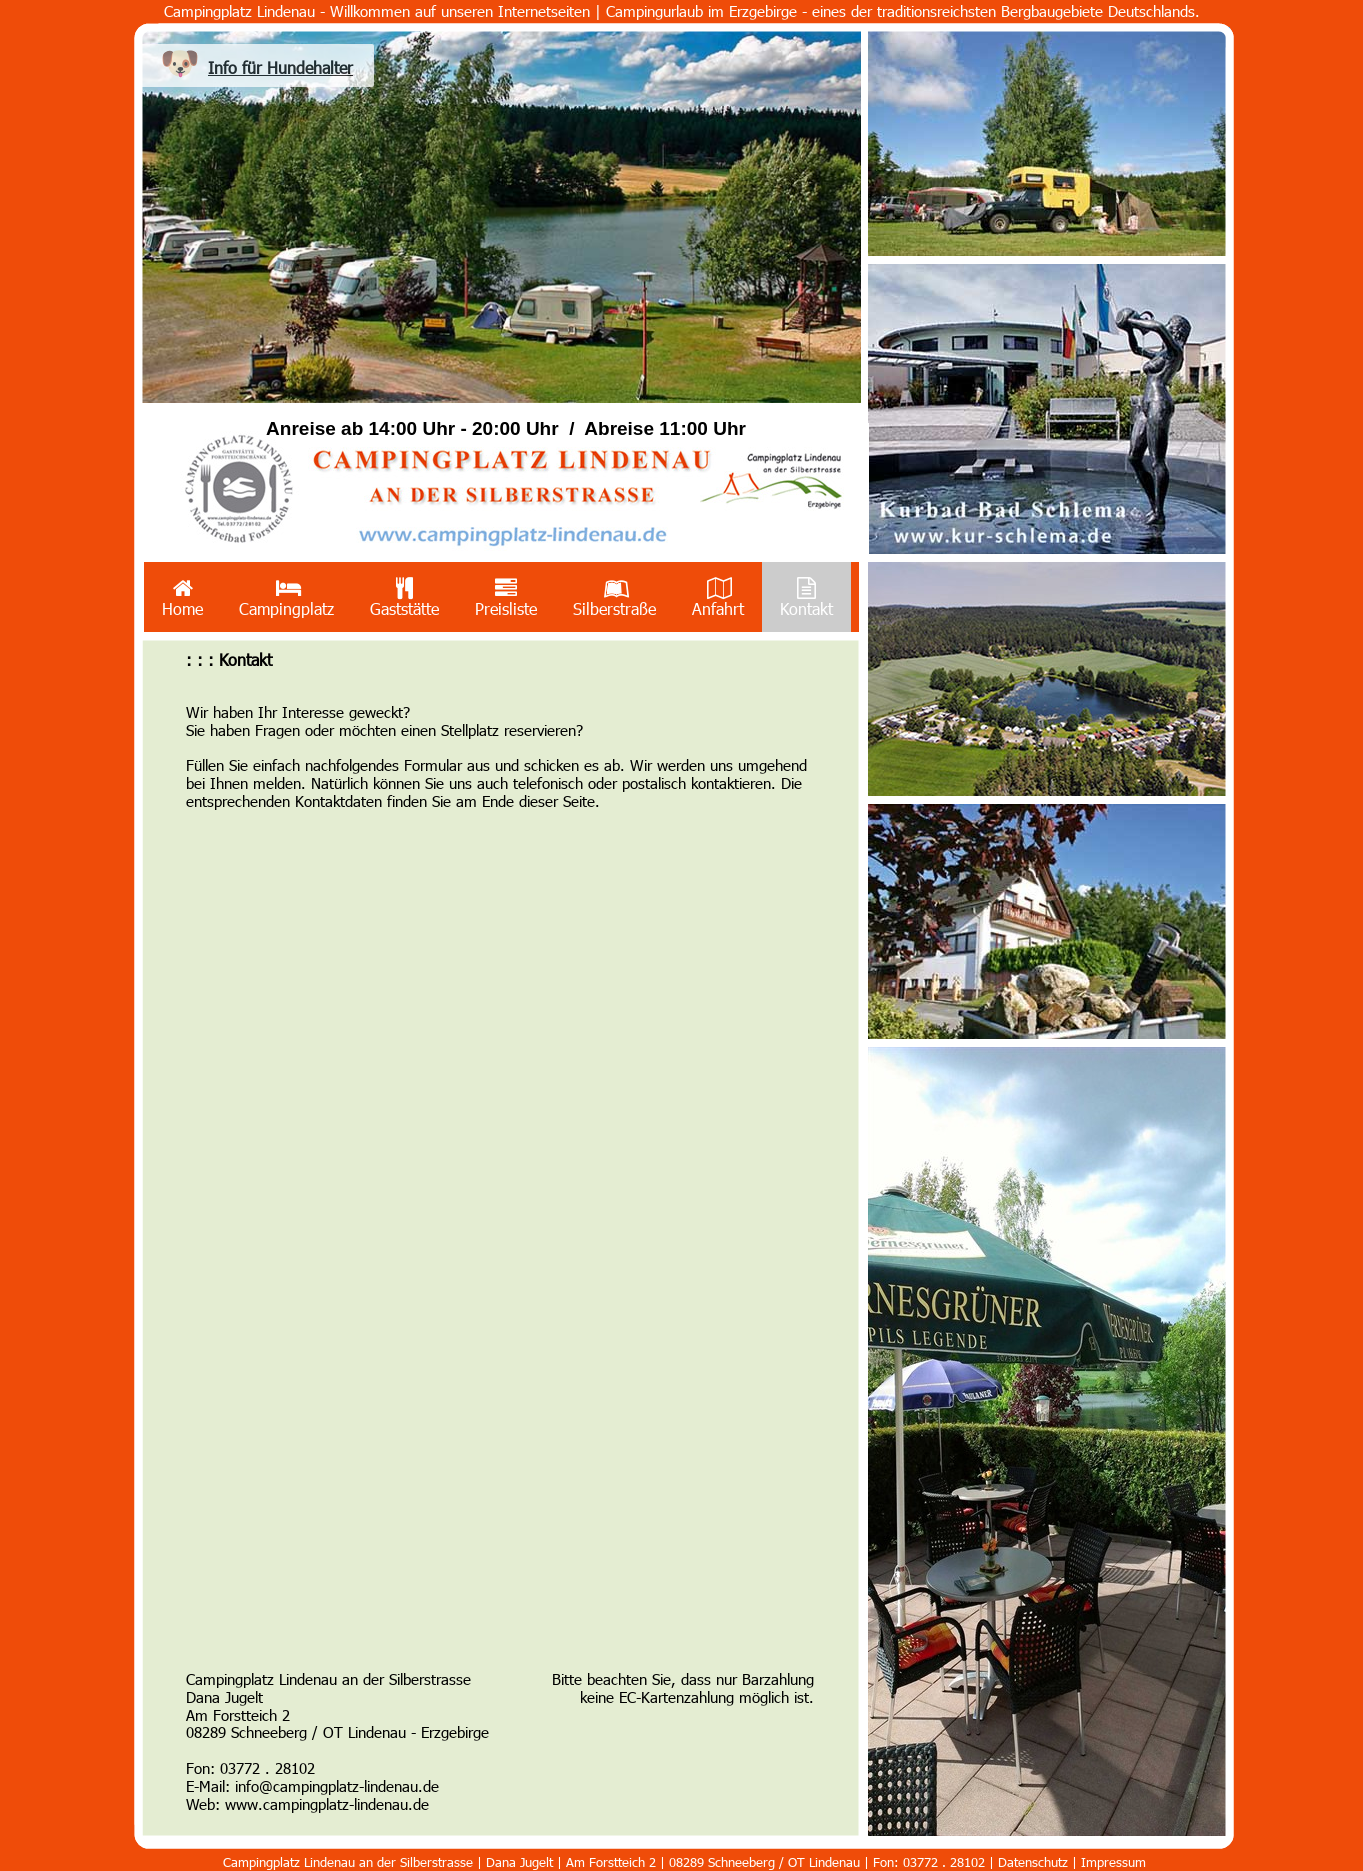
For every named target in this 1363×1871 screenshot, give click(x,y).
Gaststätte (404, 597)
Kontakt (806, 597)
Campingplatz (286, 597)
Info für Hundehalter (280, 67)
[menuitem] (182, 597)
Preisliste (506, 597)
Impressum (1113, 1862)
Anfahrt (718, 597)
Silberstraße (614, 597)
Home (182, 597)
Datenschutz (1035, 1862)
